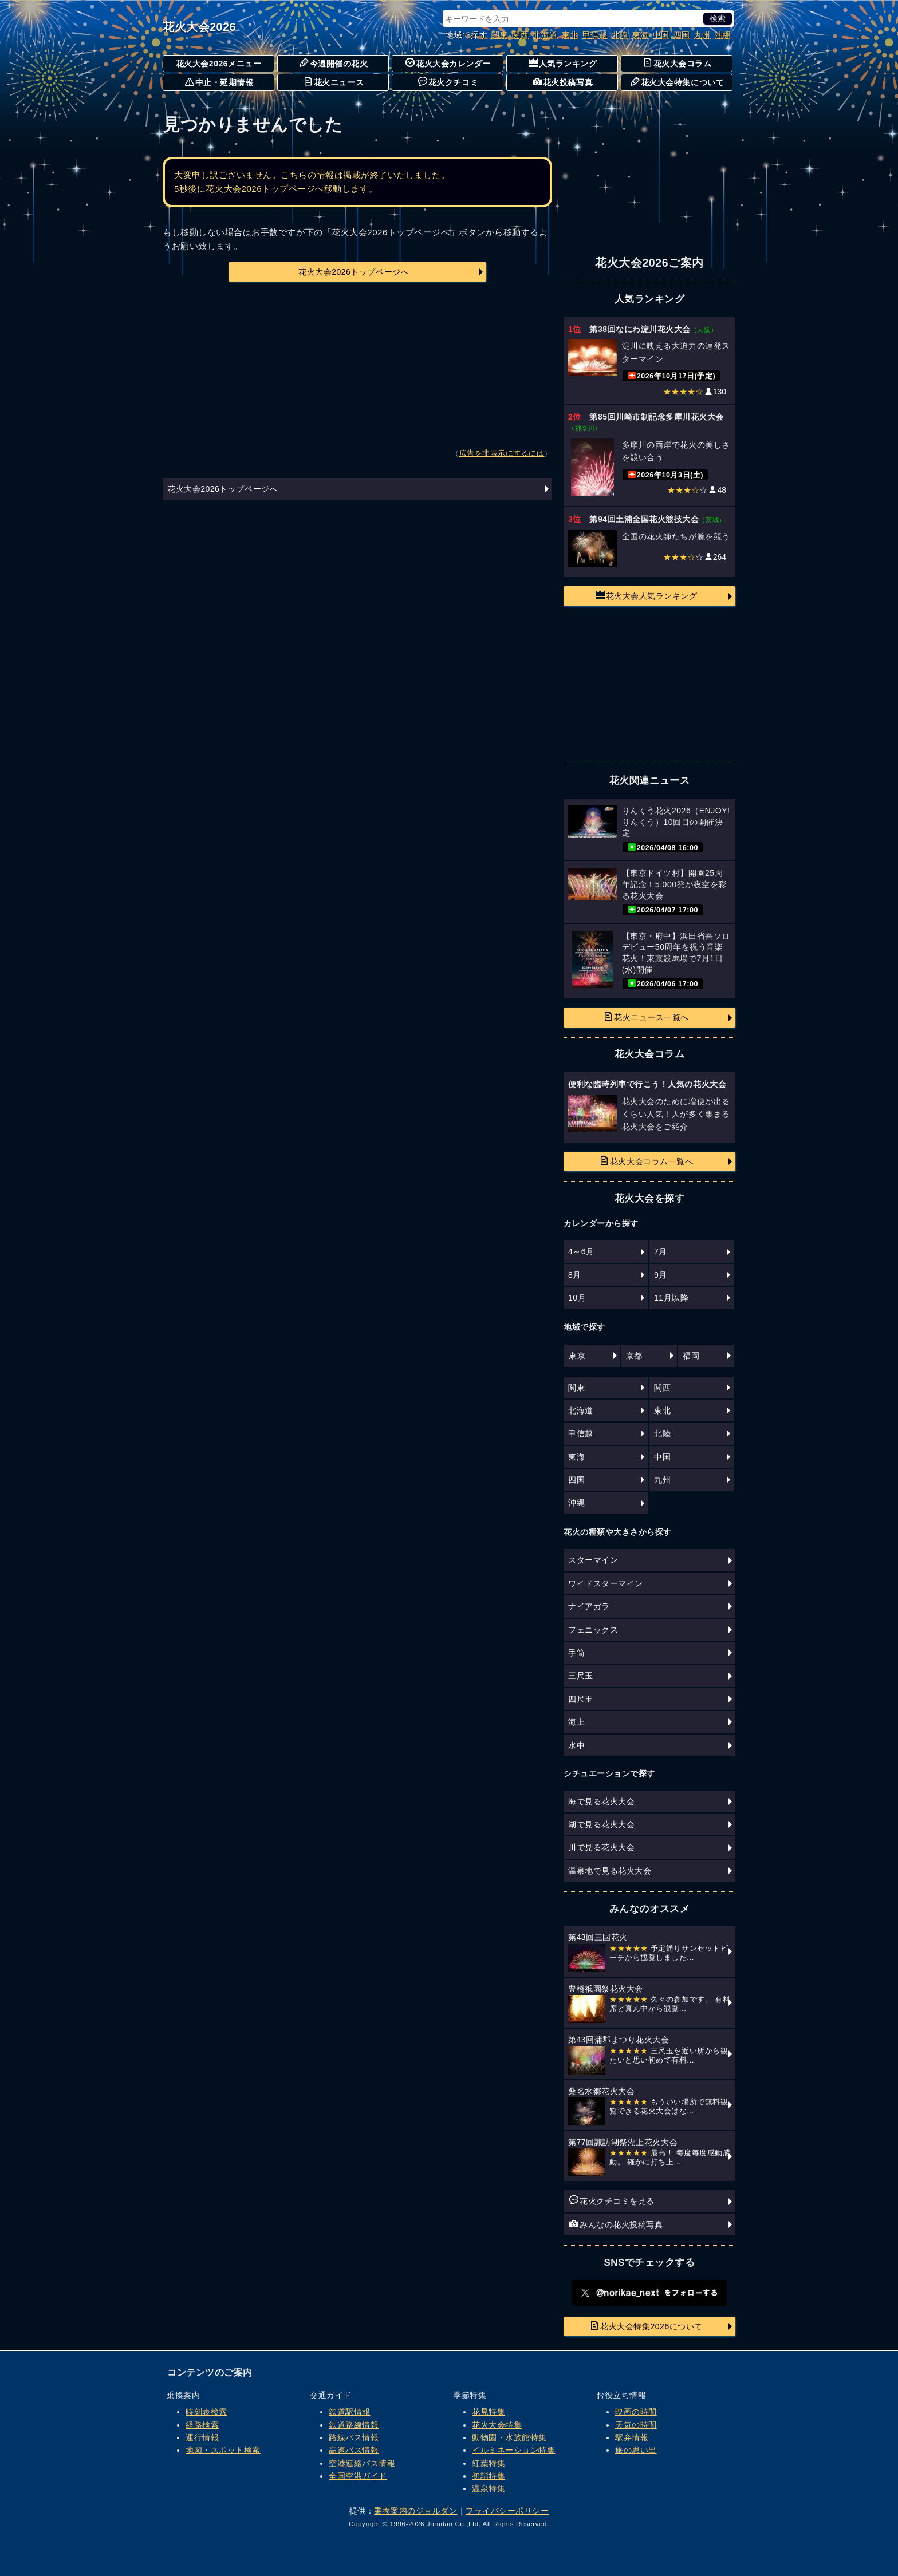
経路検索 (202, 2424)
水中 (576, 1745)
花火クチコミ (448, 82)
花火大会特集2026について (646, 2326)
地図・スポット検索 (223, 2450)
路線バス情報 (354, 2437)
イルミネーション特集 (513, 2450)
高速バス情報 (354, 2450)
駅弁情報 (631, 2437)
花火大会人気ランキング (647, 595)
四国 (682, 34)
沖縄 (723, 34)
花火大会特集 (497, 2424)
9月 (660, 1274)
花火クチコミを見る (612, 2200)
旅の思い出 (636, 2450)
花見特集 (488, 2411)
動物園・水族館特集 (509, 2437)
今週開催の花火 (334, 63)
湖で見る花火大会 (601, 1824)
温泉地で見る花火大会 (609, 1870)
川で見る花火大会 (601, 1847)
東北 (570, 34)
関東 (499, 34)
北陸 (620, 34)
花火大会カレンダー (448, 63)
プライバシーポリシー (507, 2510)
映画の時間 (636, 2411)
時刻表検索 (206, 2411)
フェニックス (593, 1629)
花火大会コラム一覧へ (646, 1161)
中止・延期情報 (219, 82)
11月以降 (671, 1297)
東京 (577, 1355)
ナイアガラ (589, 1606)
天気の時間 (636, 2424)
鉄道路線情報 (354, 2424)
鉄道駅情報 (350, 2411)
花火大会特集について (677, 82)
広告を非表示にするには (502, 453)
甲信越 (595, 34)
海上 (576, 1721)
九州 (702, 34)
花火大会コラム (677, 63)
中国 (661, 34)
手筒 (576, 1652)
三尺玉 (580, 1675)
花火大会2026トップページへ (353, 271)
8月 (574, 1274)
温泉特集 (488, 2488)
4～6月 (581, 1251)
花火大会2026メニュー (219, 63)
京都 (634, 1355)
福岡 (691, 1355)
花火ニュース (334, 82)
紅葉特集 (488, 2463)
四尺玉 (580, 1699)
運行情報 (202, 2437)
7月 (660, 1251)
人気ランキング (563, 63)
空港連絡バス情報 (362, 2463)
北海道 (545, 34)
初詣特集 (488, 2475)
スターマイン (593, 1559)
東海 (640, 34)
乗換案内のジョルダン (415, 2510)
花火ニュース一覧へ (646, 1017)
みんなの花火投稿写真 (616, 2224)
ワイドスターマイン (605, 1583)
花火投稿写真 (563, 82)
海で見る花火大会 (601, 1801)
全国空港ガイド (358, 2475)
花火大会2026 (199, 27)
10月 (577, 1297)
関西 (520, 34)
